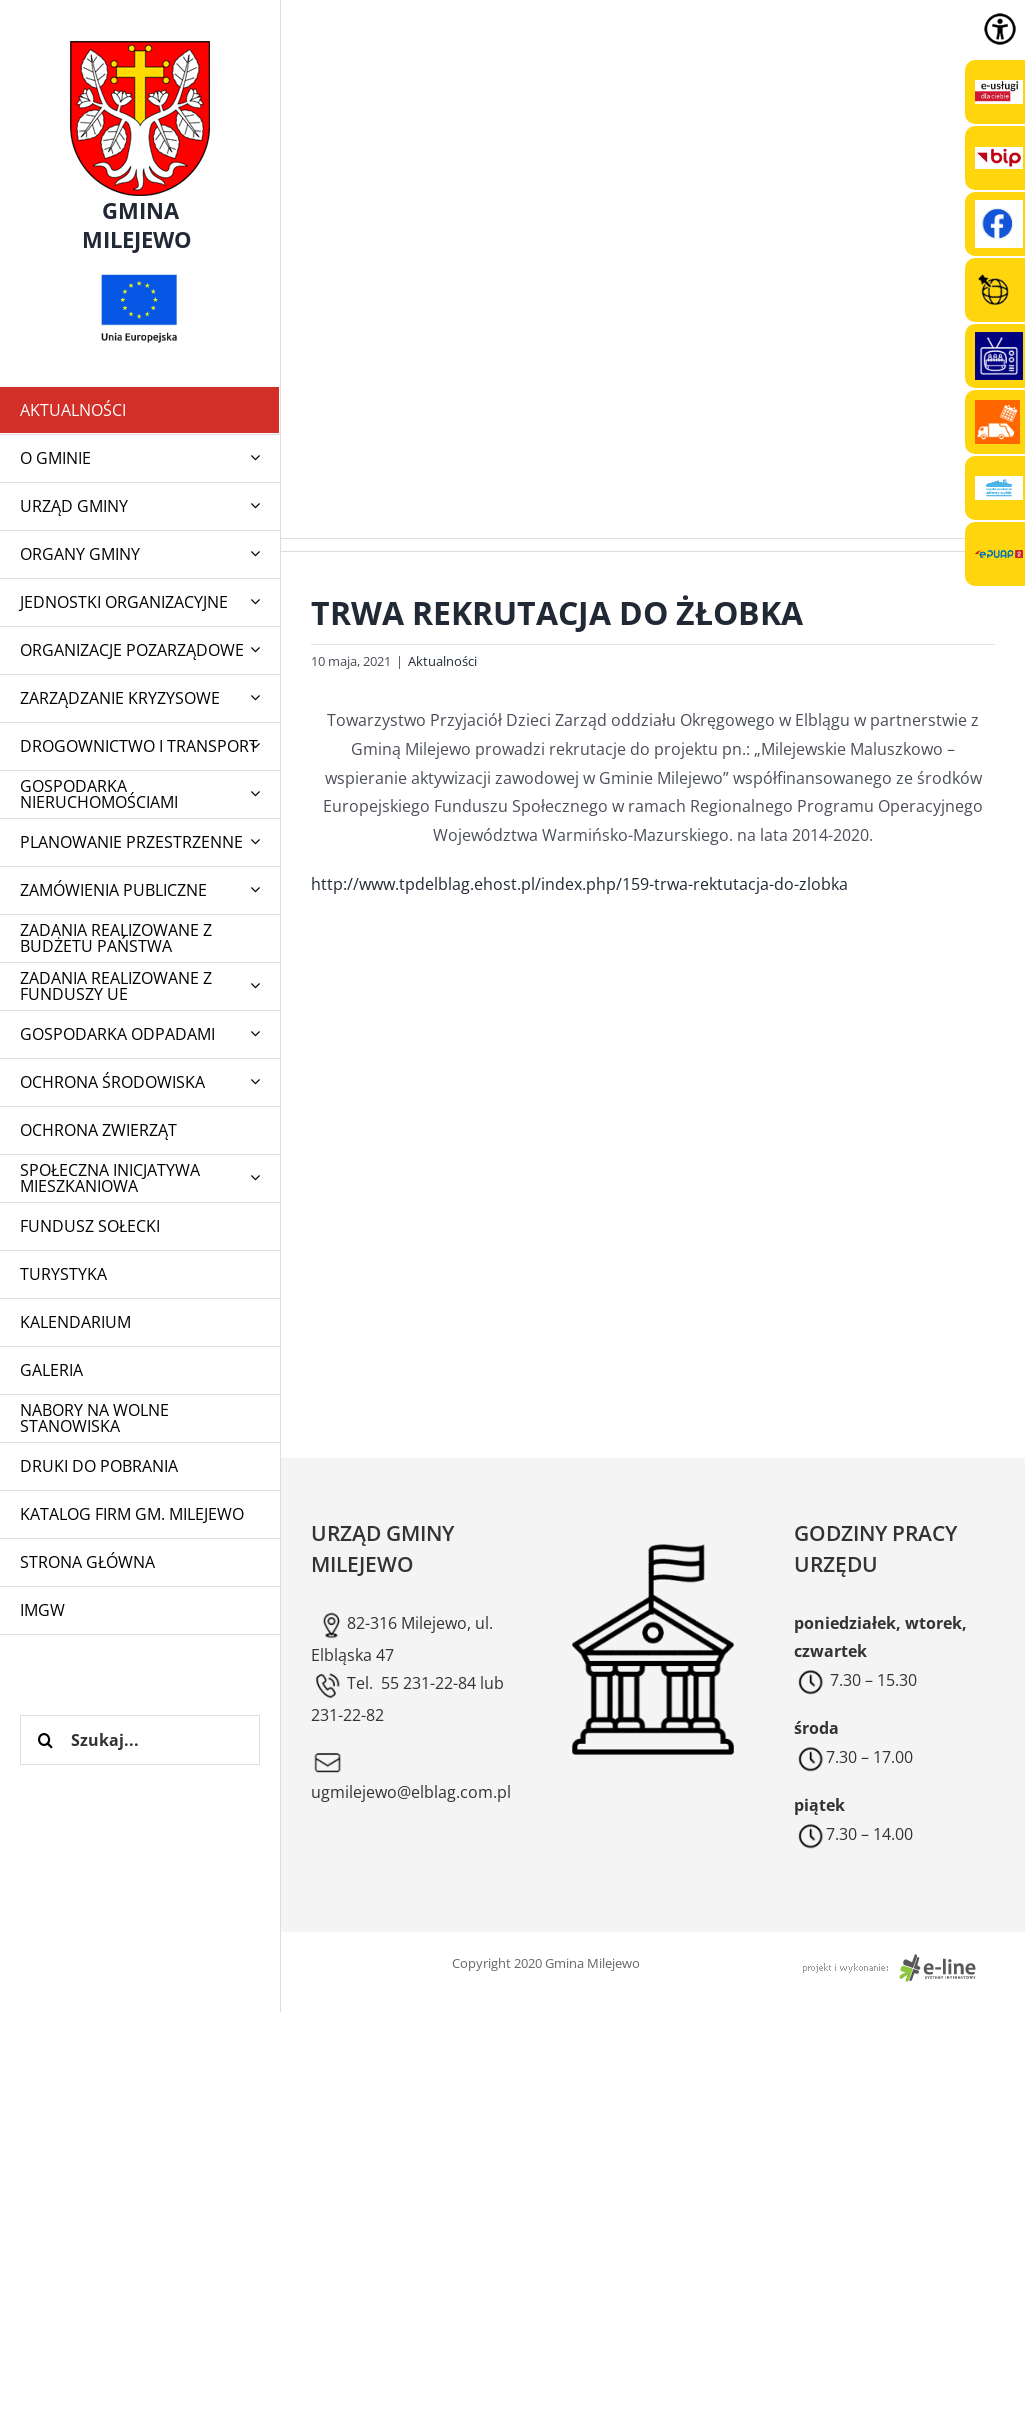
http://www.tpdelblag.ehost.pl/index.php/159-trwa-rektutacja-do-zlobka (579, 884)
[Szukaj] (45, 1740)
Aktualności (442, 661)
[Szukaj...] (140, 1740)
